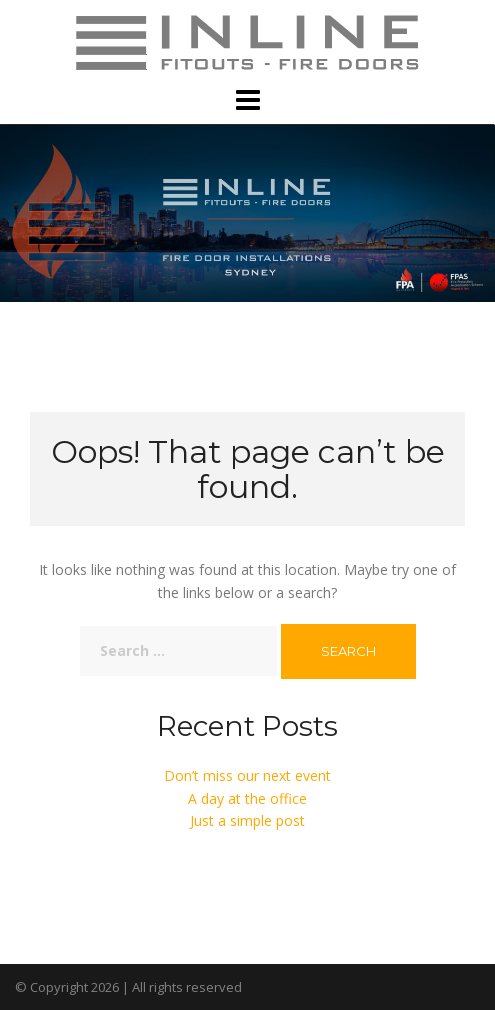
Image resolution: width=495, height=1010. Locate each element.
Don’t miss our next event (247, 775)
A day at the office (247, 798)
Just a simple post (247, 820)
